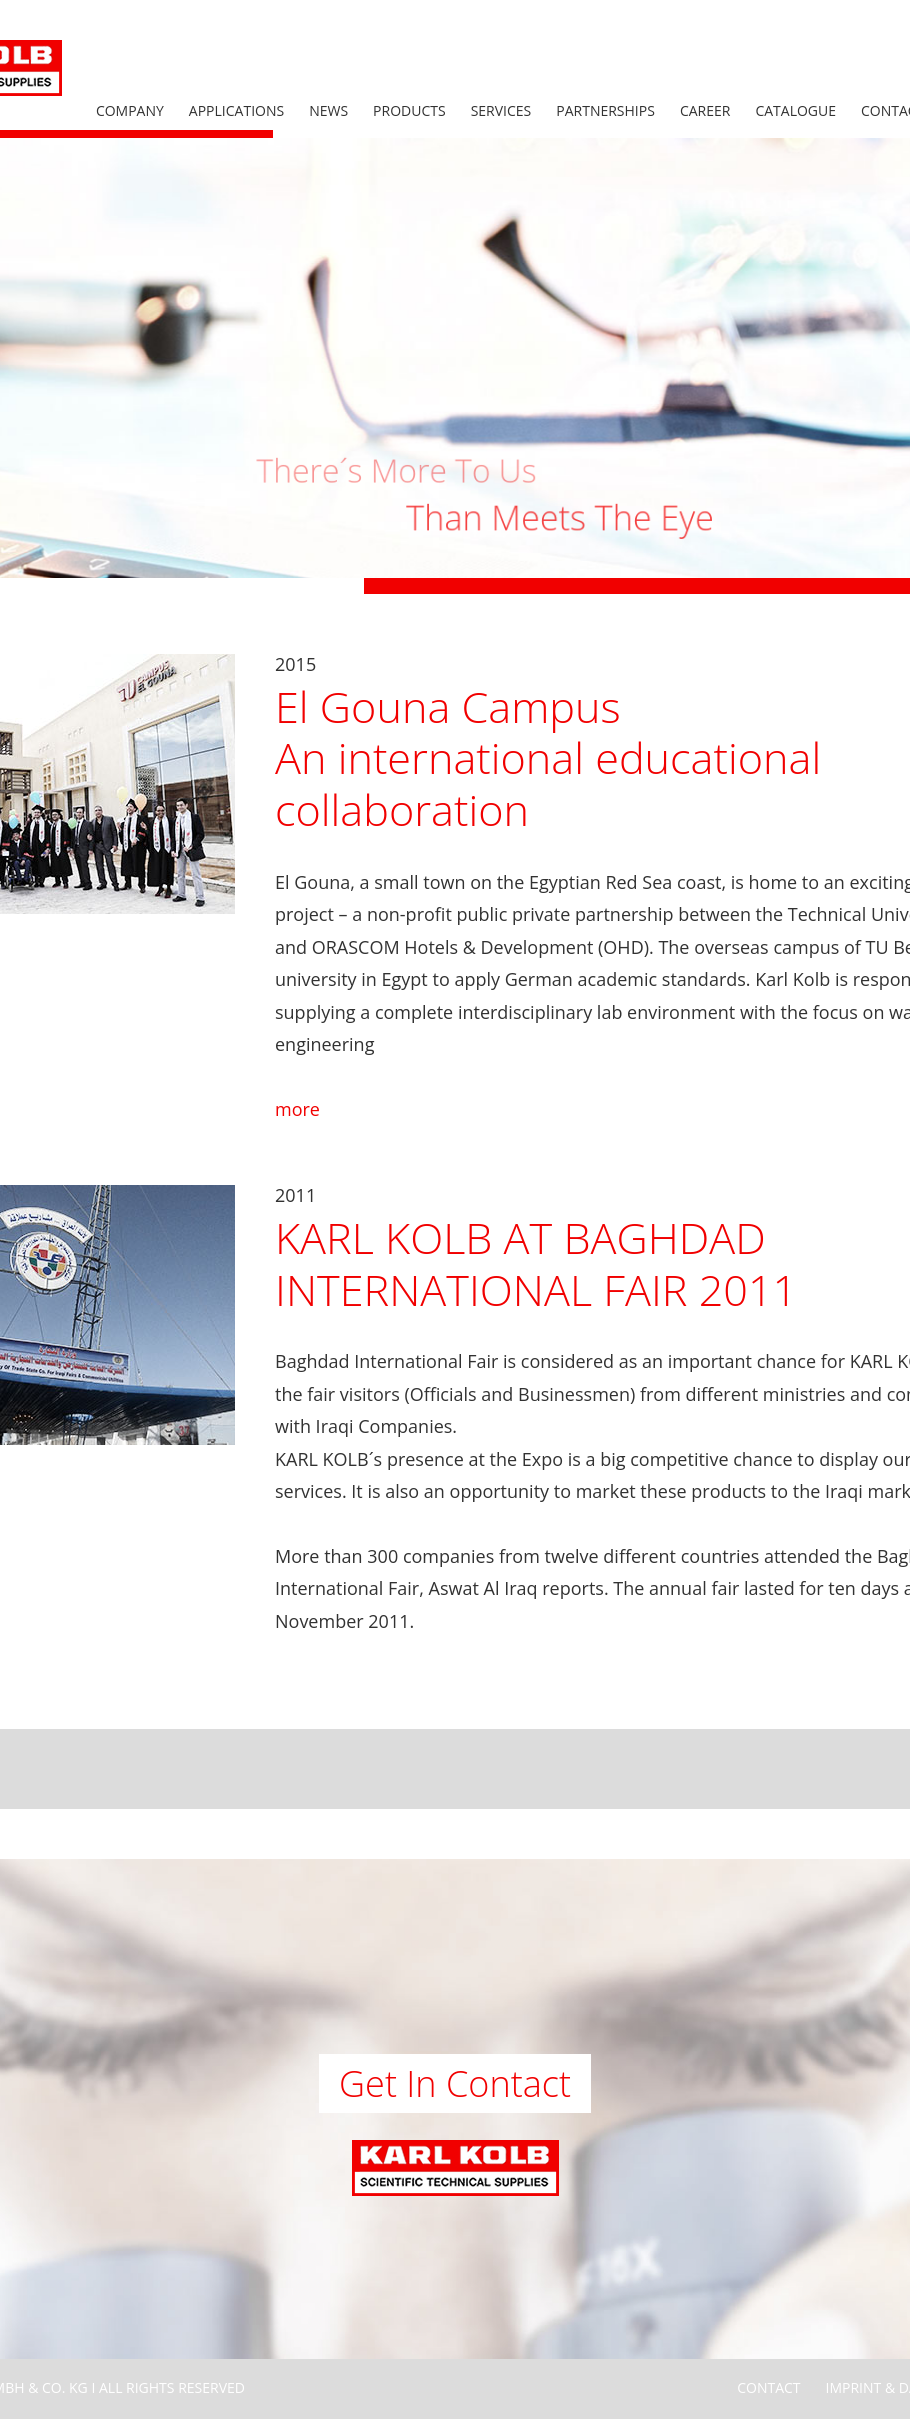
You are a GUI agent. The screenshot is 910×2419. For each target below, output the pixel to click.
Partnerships (605, 110)
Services (501, 110)
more (297, 1109)
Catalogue (795, 110)
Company (130, 110)
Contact (768, 2387)
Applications (236, 110)
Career (705, 110)
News (328, 110)
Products (409, 110)
